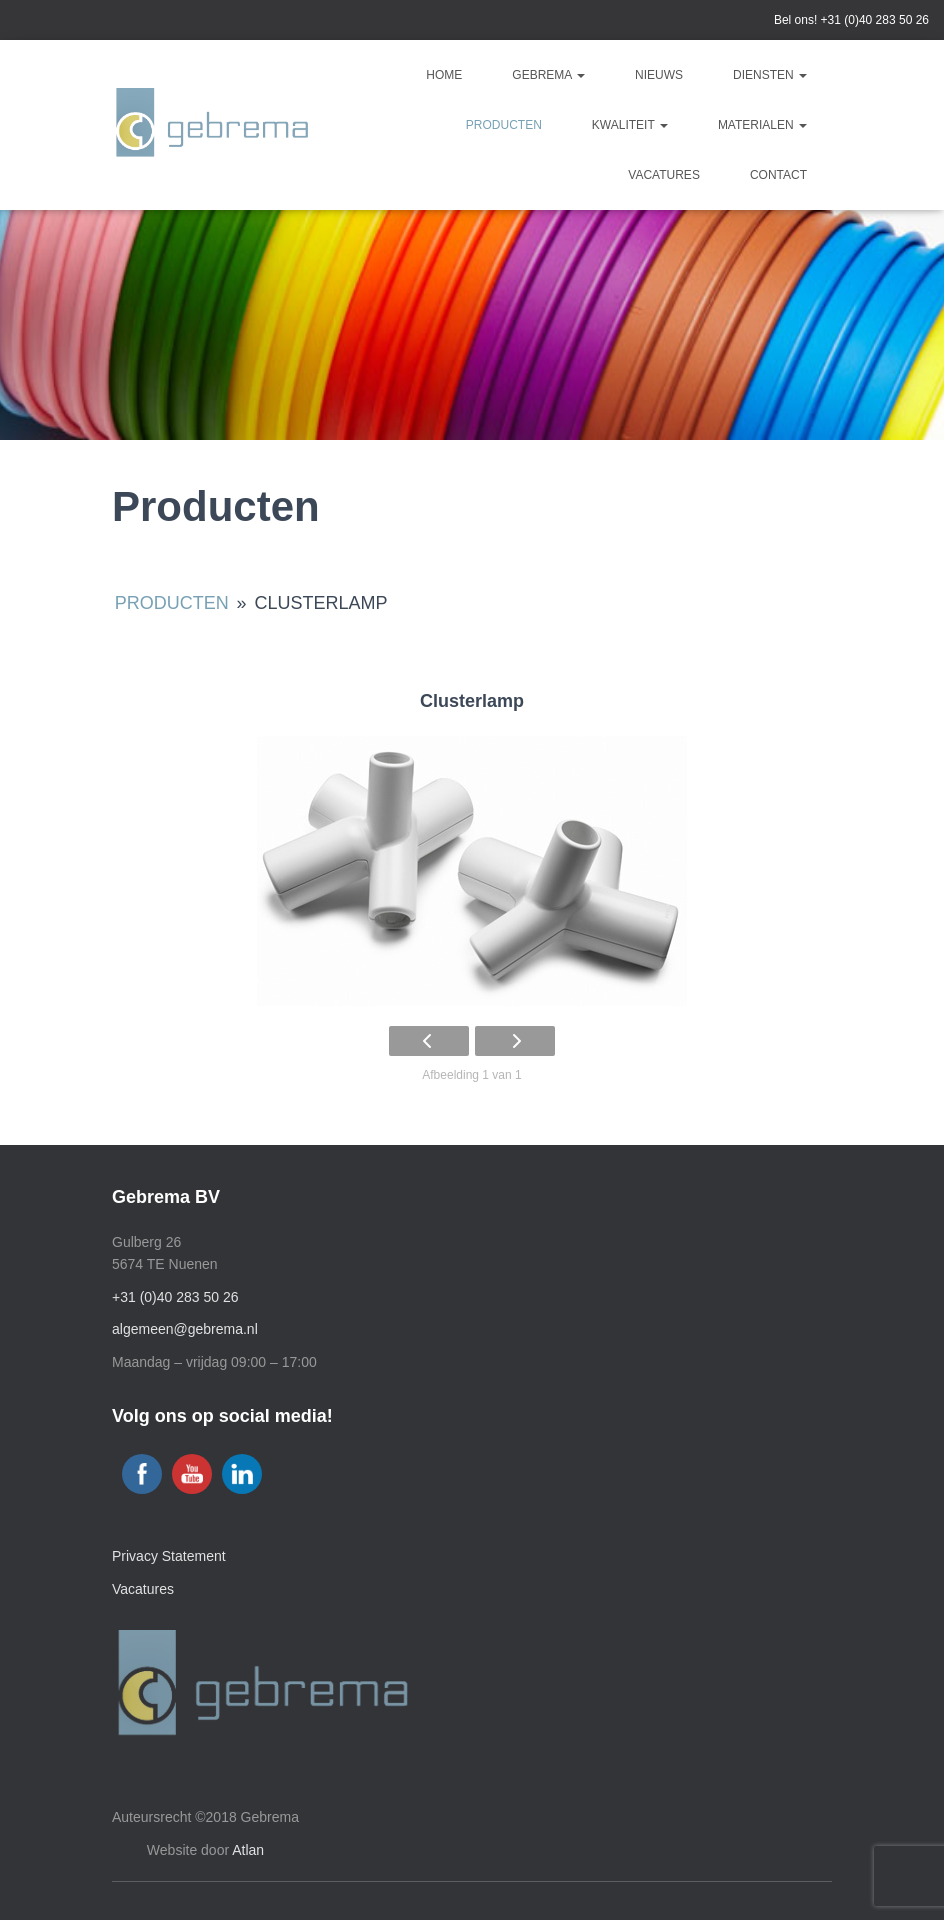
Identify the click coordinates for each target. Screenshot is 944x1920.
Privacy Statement (169, 1556)
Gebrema (548, 75)
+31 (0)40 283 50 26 (875, 20)
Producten (504, 125)
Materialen (762, 125)
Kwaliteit (630, 125)
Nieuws (659, 75)
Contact (778, 175)
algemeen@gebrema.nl (185, 1329)
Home (444, 75)
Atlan (248, 1850)
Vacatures (664, 175)
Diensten (770, 75)
